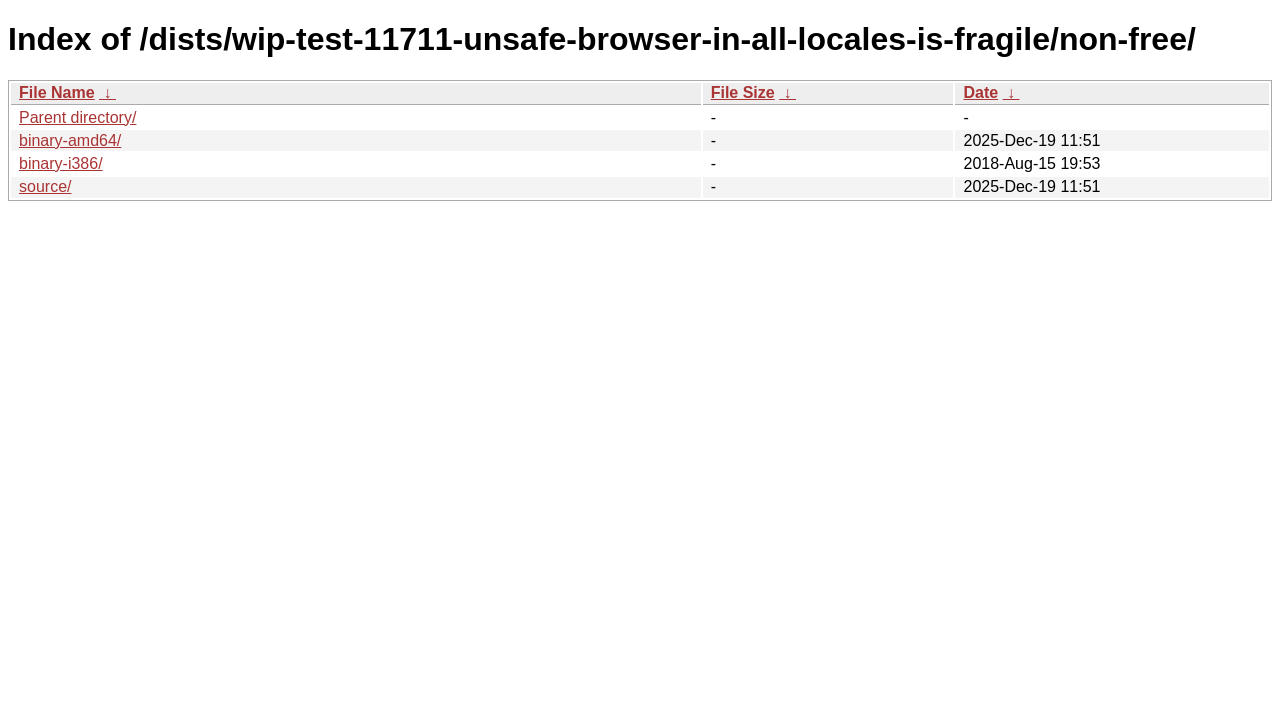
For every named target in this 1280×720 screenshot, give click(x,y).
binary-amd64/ (70, 140)
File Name (57, 92)
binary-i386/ (61, 163)
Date (980, 92)
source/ (45, 186)
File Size (743, 92)
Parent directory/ (77, 117)
